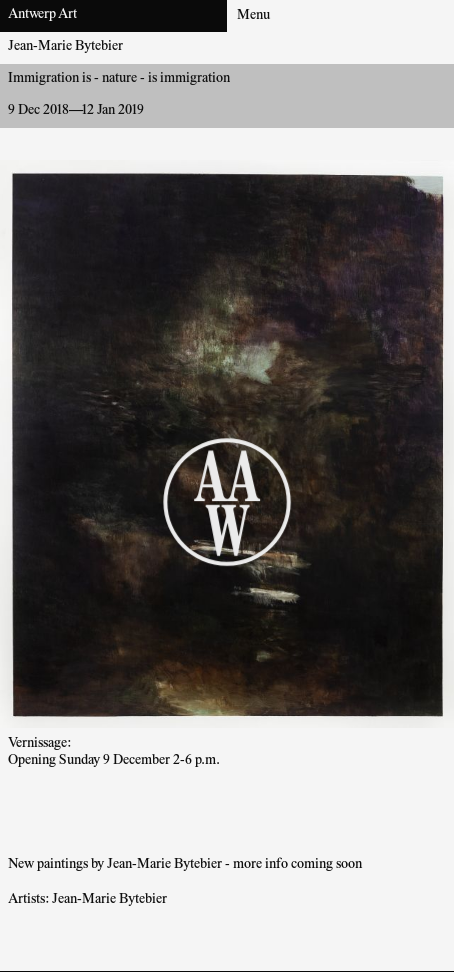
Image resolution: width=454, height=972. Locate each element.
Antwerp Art (42, 15)
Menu (253, 16)
